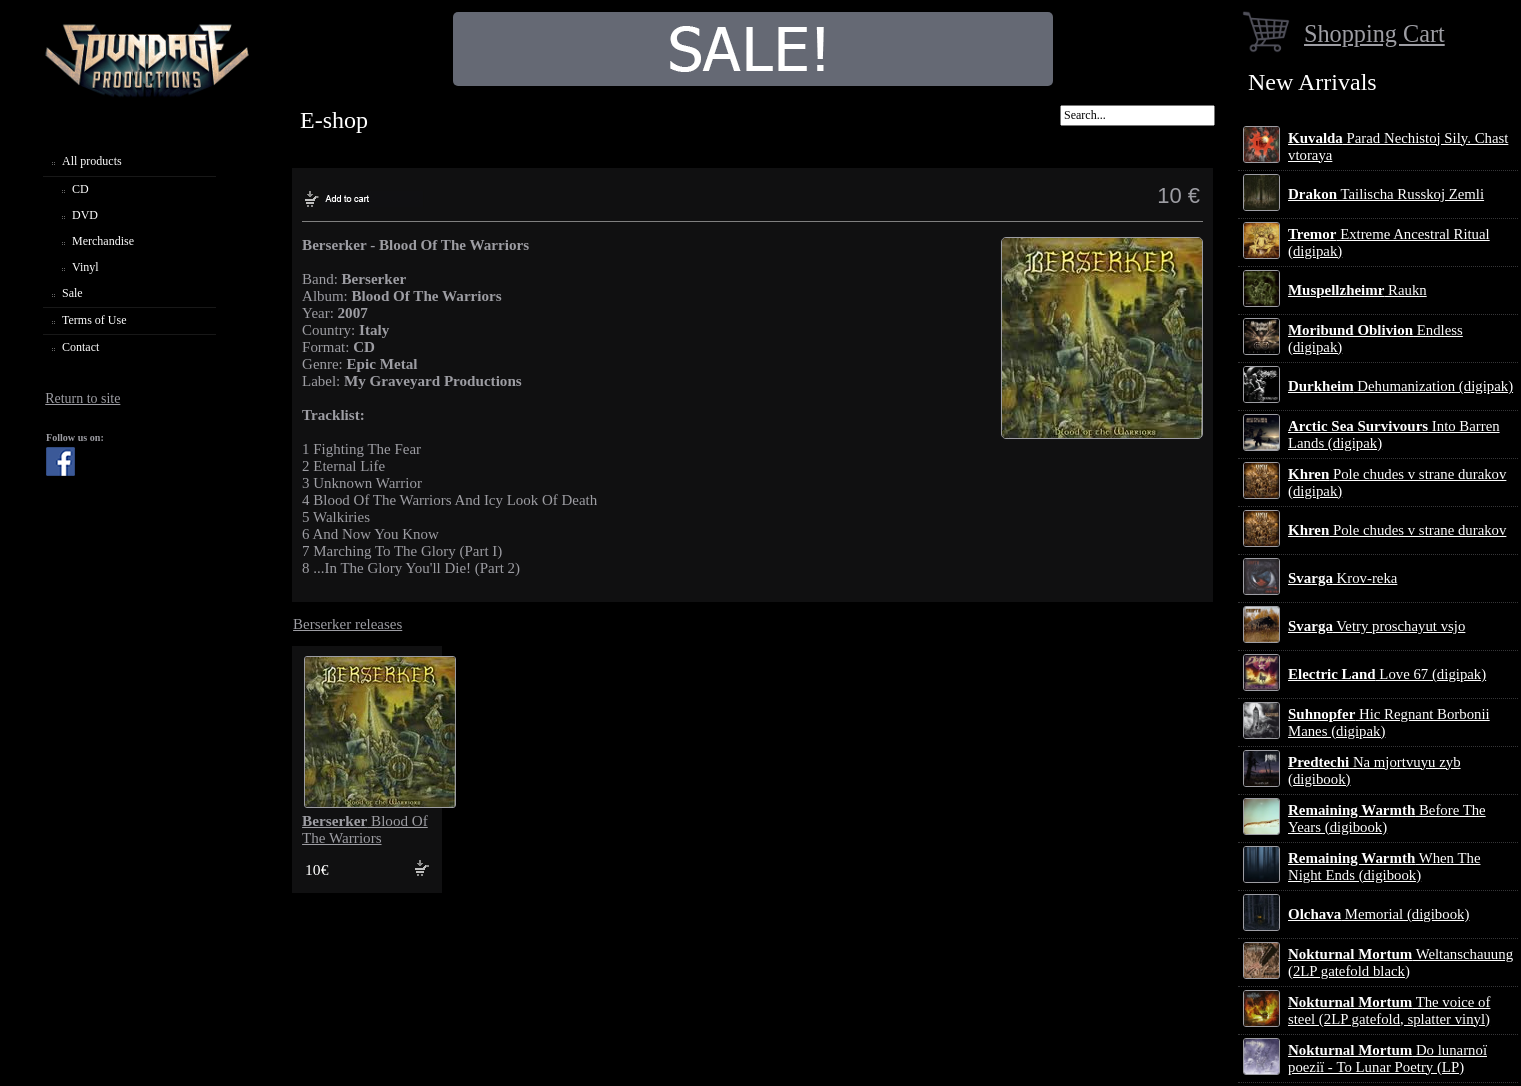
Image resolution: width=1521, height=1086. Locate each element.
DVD (85, 215)
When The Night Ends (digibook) (1384, 866)
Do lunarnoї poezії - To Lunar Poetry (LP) (1387, 1058)
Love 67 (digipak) (1387, 674)
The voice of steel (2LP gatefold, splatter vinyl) (1389, 1010)
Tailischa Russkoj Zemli (1386, 194)
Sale (72, 293)
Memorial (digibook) (1378, 914)
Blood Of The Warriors (365, 829)
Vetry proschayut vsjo (1376, 626)
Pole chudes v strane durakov (1397, 530)
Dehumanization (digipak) (1400, 386)
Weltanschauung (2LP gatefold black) (1400, 962)
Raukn (1357, 290)
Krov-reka (1342, 578)
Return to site (82, 398)
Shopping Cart (1374, 33)
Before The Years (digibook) (1387, 818)
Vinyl (85, 267)
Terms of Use (94, 320)
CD (80, 189)
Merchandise (103, 241)
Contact (80, 347)
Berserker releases (347, 624)
